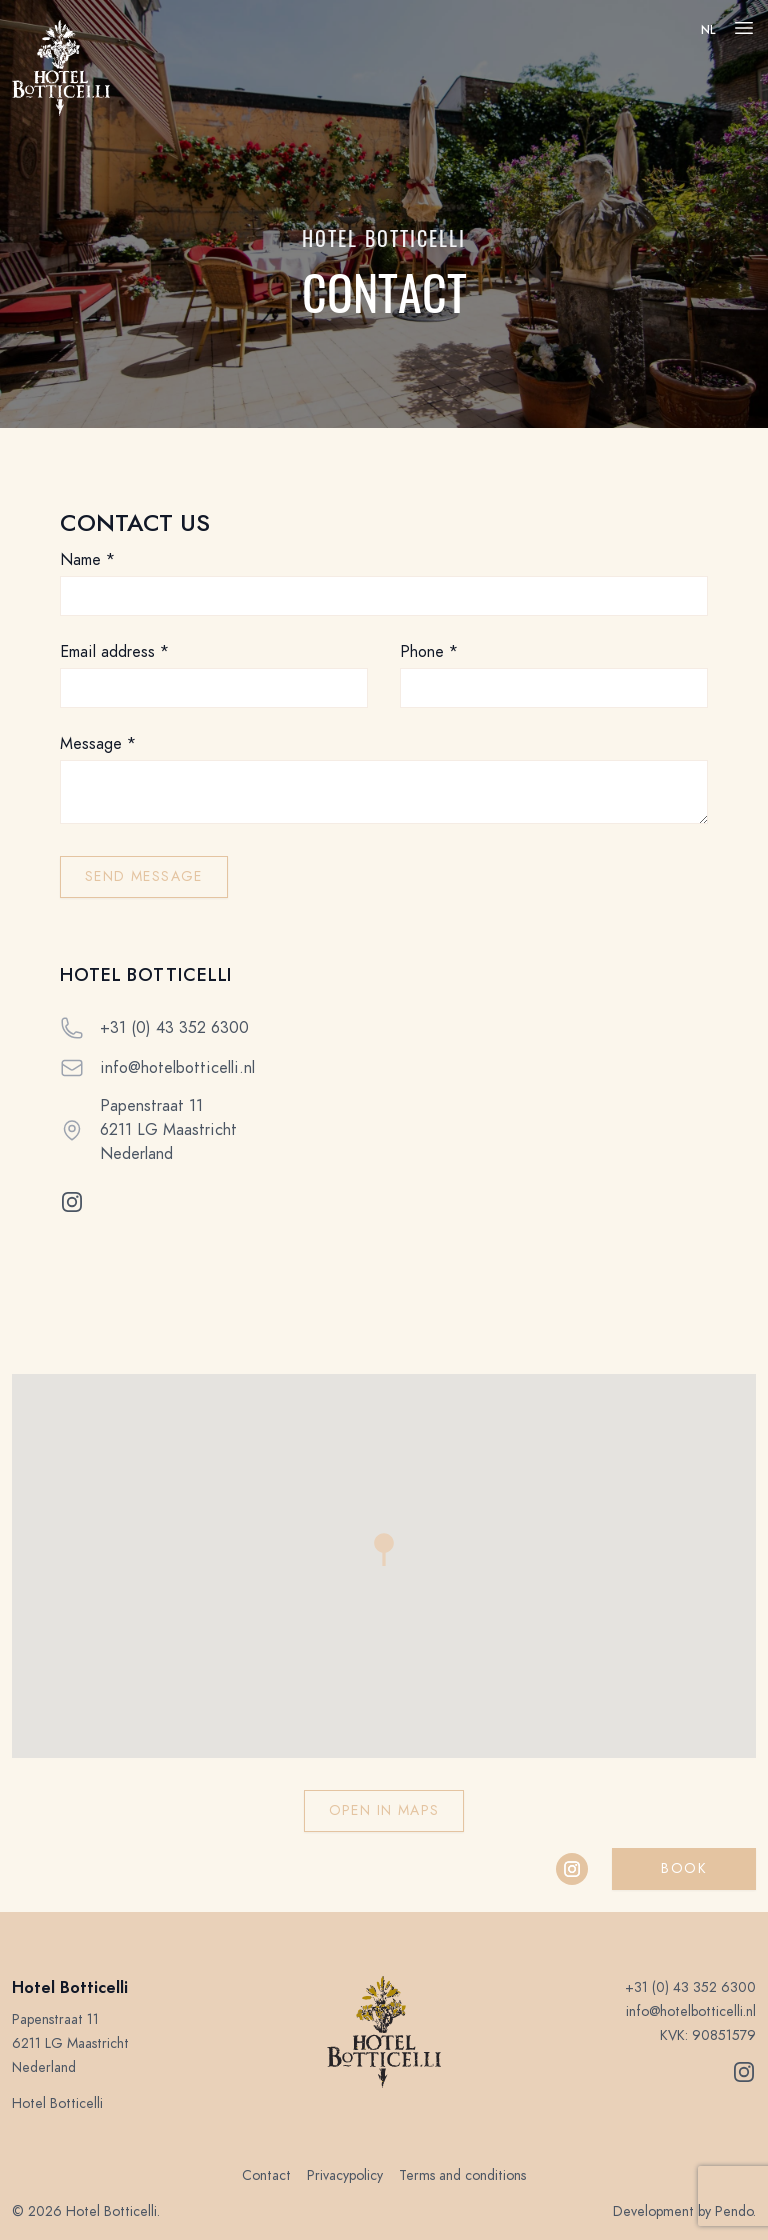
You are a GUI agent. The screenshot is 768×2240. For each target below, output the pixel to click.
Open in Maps (384, 1810)
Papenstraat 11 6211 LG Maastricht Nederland (168, 1130)
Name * (87, 560)
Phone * (429, 652)
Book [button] (684, 1868)
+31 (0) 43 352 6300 (174, 1028)
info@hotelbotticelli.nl (177, 1068)
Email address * (114, 652)
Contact (266, 2175)
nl (708, 30)
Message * (98, 744)
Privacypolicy (345, 2175)
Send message (144, 876)
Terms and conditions (462, 2175)
